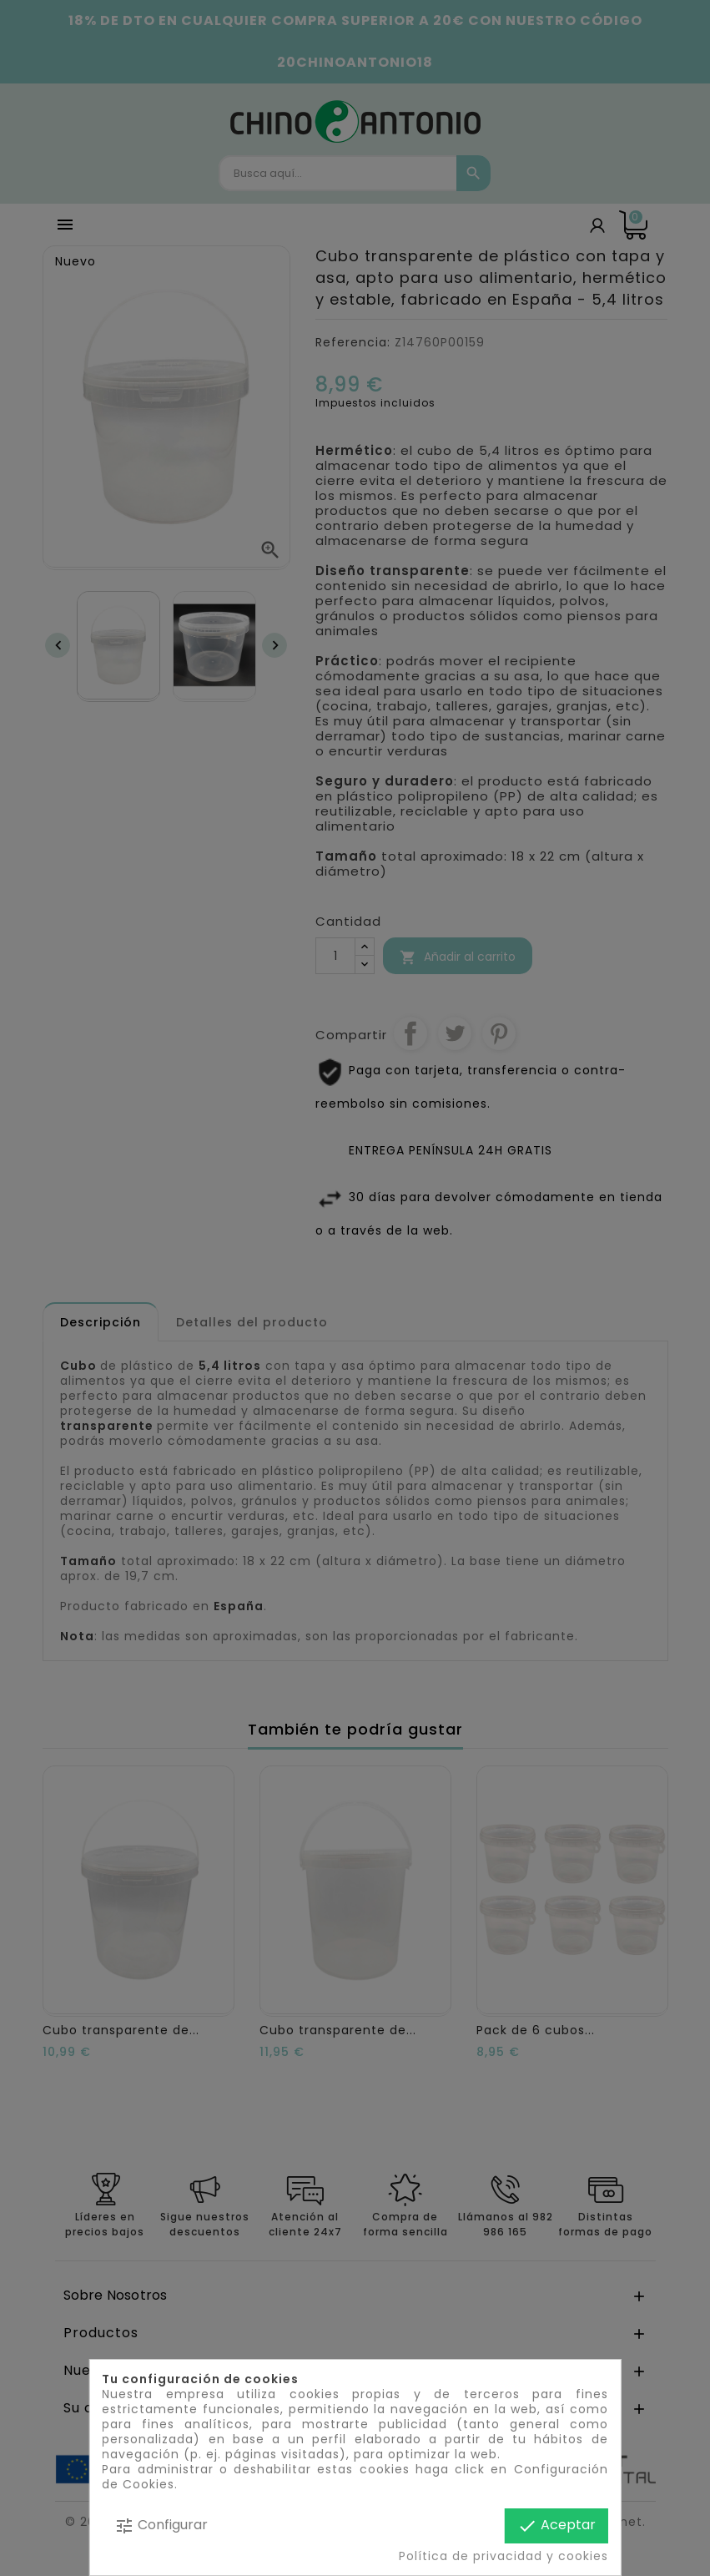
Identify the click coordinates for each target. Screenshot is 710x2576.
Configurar (161, 2525)
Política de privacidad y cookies (503, 2555)
